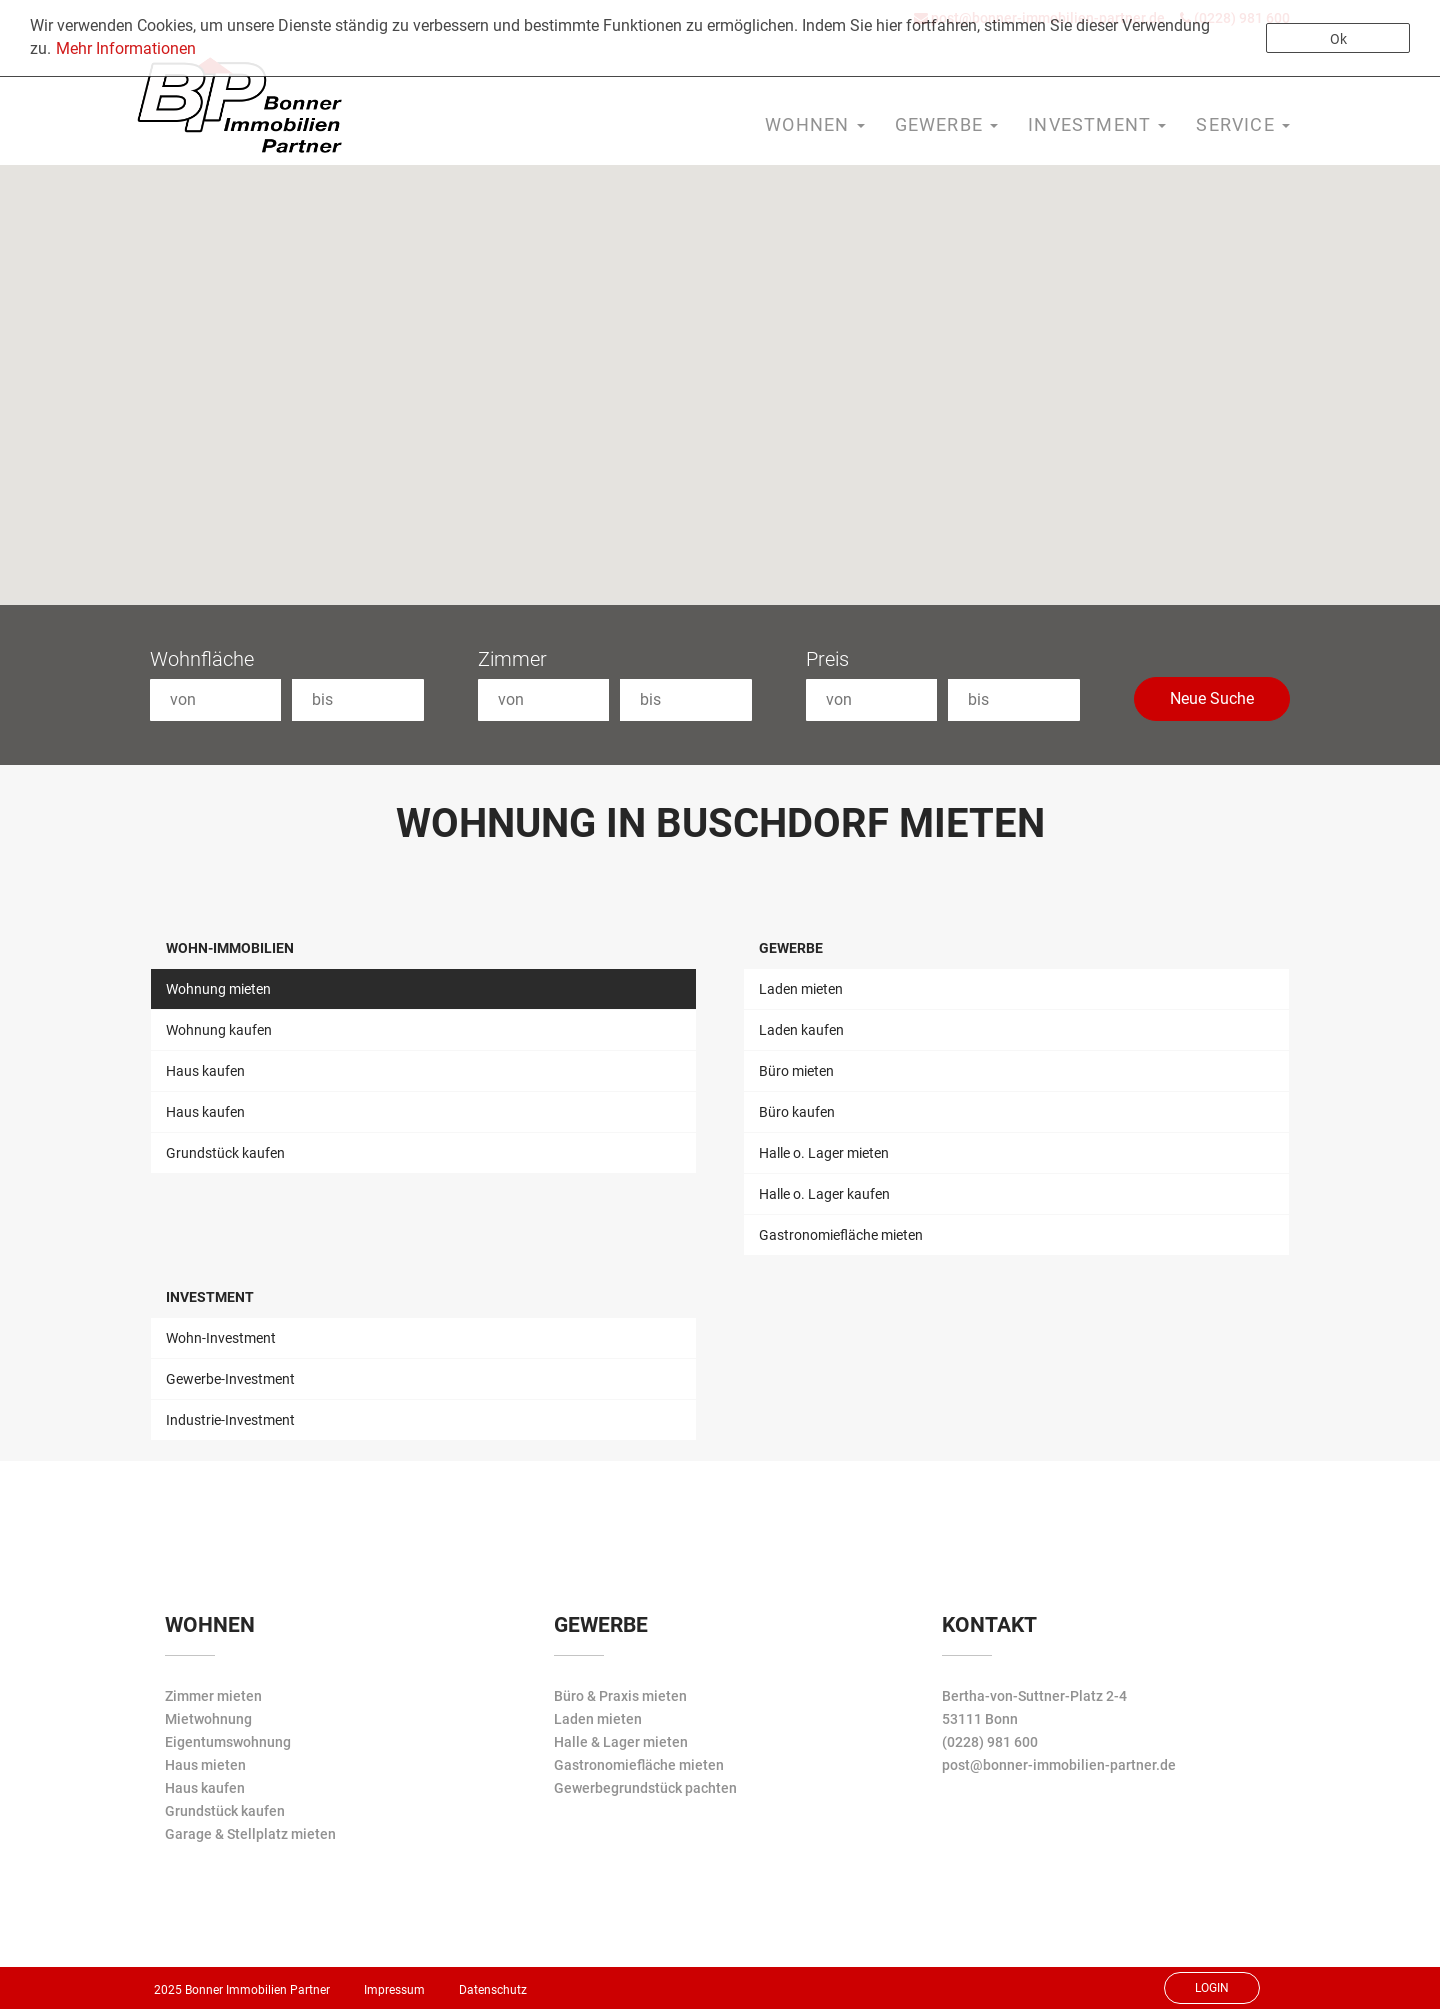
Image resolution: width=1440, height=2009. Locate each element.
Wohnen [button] (814, 124)
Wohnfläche (202, 659)
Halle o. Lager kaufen (824, 1194)
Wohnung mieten (218, 989)
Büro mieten (796, 1071)
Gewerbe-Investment (230, 1379)
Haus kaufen (205, 1071)
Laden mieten (801, 989)
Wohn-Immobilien (230, 948)
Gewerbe (791, 948)
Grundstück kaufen (225, 1153)
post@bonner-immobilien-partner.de (1059, 1765)
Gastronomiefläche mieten (841, 1235)
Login (1212, 1988)
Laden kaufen (801, 1030)
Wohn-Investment (221, 1338)
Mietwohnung (208, 1719)
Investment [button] (1097, 124)
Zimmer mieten (213, 1696)
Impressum (394, 1990)
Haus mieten (205, 1765)
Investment (210, 1297)
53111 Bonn (980, 1719)
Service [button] (1243, 124)
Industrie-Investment (230, 1420)
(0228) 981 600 (990, 1742)
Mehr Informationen (126, 48)
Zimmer (512, 659)
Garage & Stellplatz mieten (250, 1834)
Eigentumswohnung (228, 1742)
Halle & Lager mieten (621, 1742)
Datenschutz (493, 1990)
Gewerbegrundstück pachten (645, 1788)
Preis (827, 659)
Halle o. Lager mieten (824, 1153)
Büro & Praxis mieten (620, 1696)
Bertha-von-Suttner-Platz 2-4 (1034, 1696)
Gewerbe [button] (947, 124)
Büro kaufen (797, 1112)
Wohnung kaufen (219, 1030)
